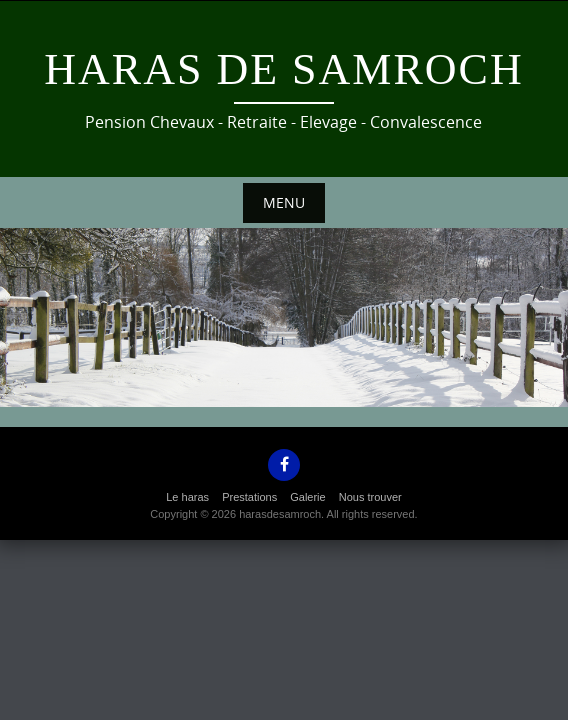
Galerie (307, 497)
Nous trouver (370, 497)
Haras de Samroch (283, 69)
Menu (284, 202)
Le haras (187, 497)
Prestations (249, 497)
